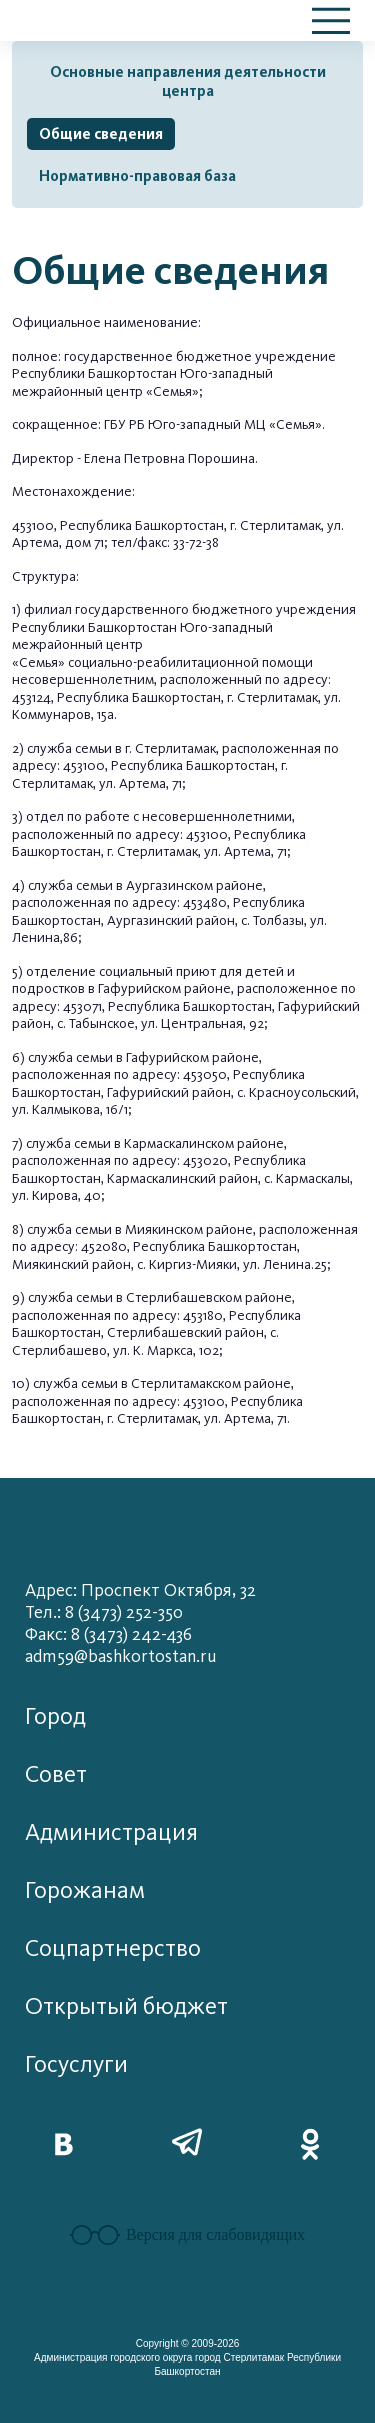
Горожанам (85, 1890)
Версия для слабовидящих (187, 2235)
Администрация (111, 1832)
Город (55, 1716)
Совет (56, 1774)
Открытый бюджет (126, 2006)
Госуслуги (76, 2064)
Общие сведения (101, 134)
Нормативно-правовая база (137, 176)
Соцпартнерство (113, 1948)
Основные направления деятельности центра (188, 81)
